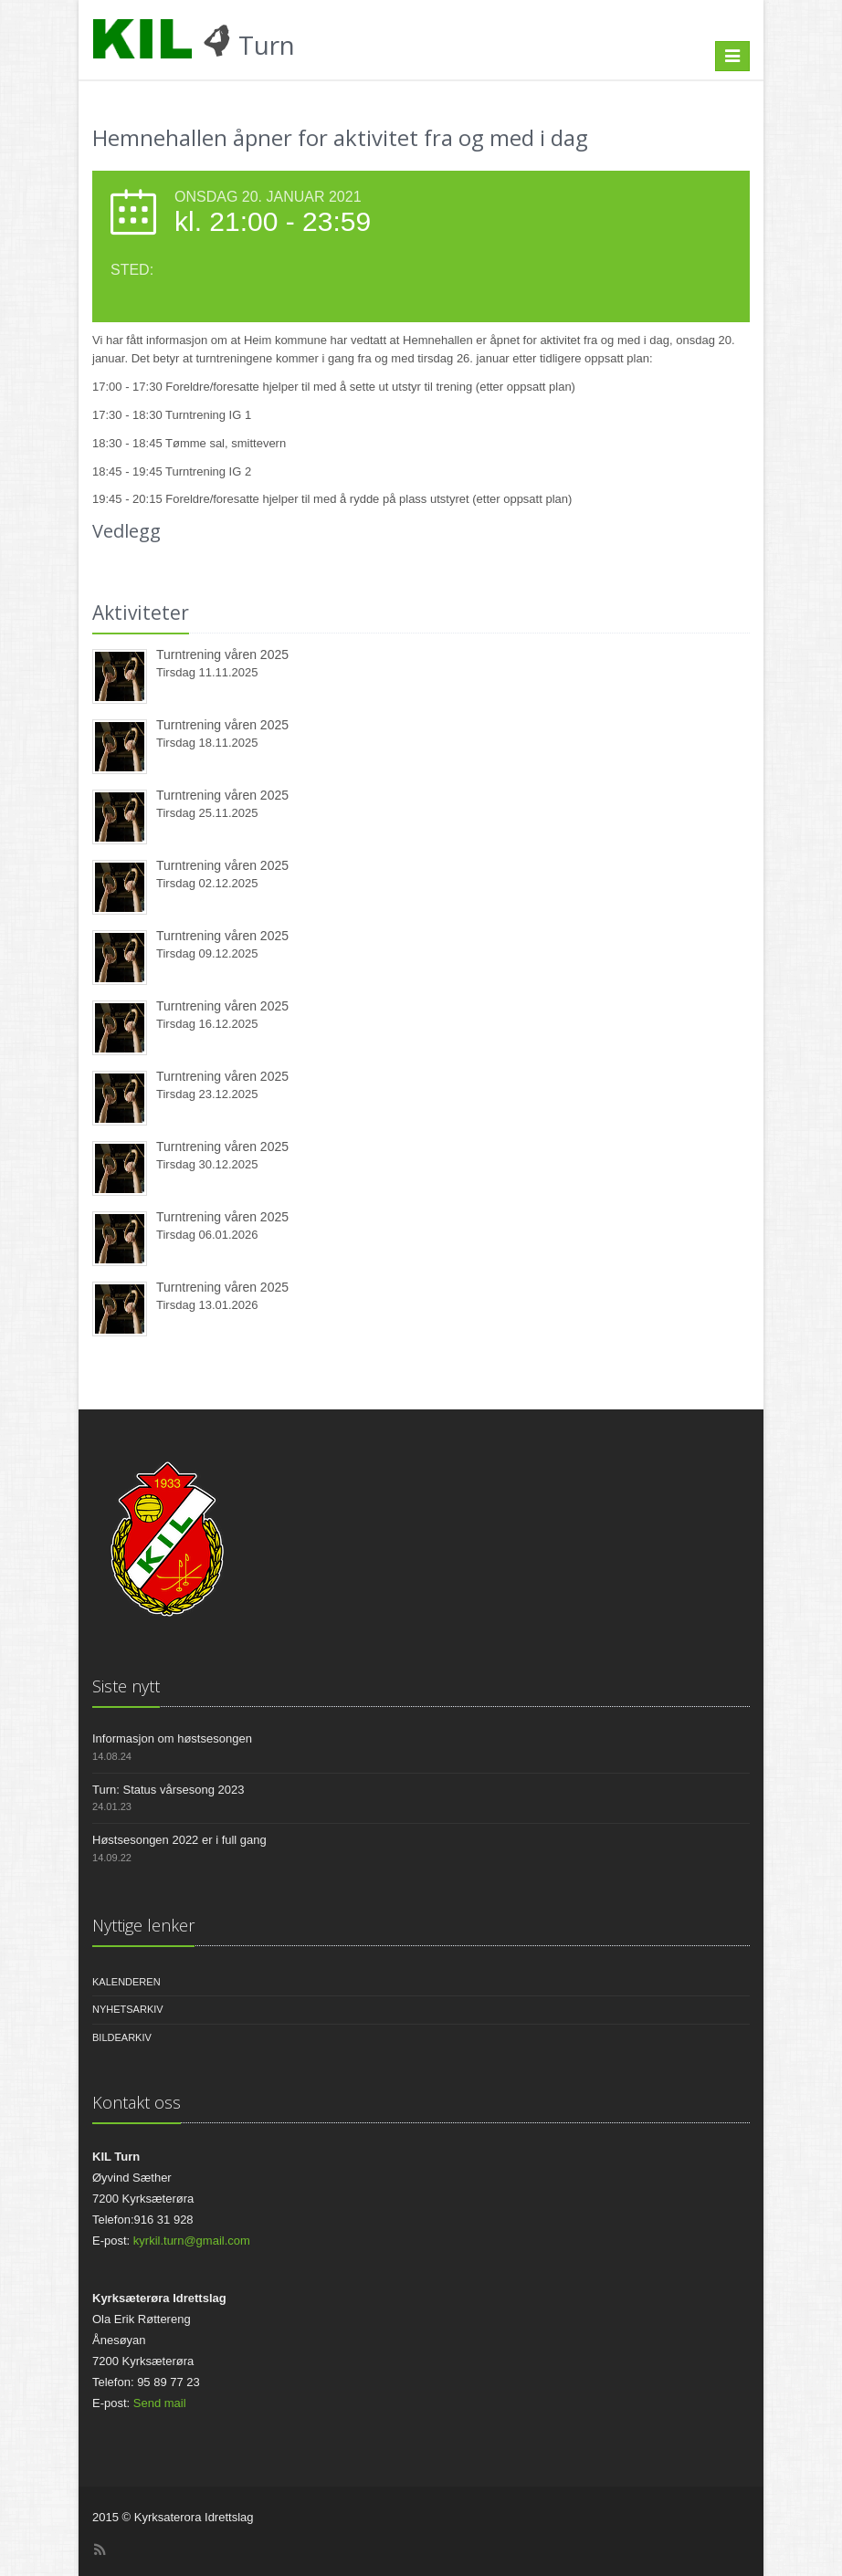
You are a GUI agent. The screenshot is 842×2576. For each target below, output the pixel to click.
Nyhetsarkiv (127, 2009)
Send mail (159, 2403)
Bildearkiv (122, 2037)
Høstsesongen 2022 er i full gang (179, 1840)
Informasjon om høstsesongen (172, 1738)
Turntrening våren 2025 (222, 654)
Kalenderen (126, 1981)
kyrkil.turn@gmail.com (191, 2240)
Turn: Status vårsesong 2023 (168, 1789)
